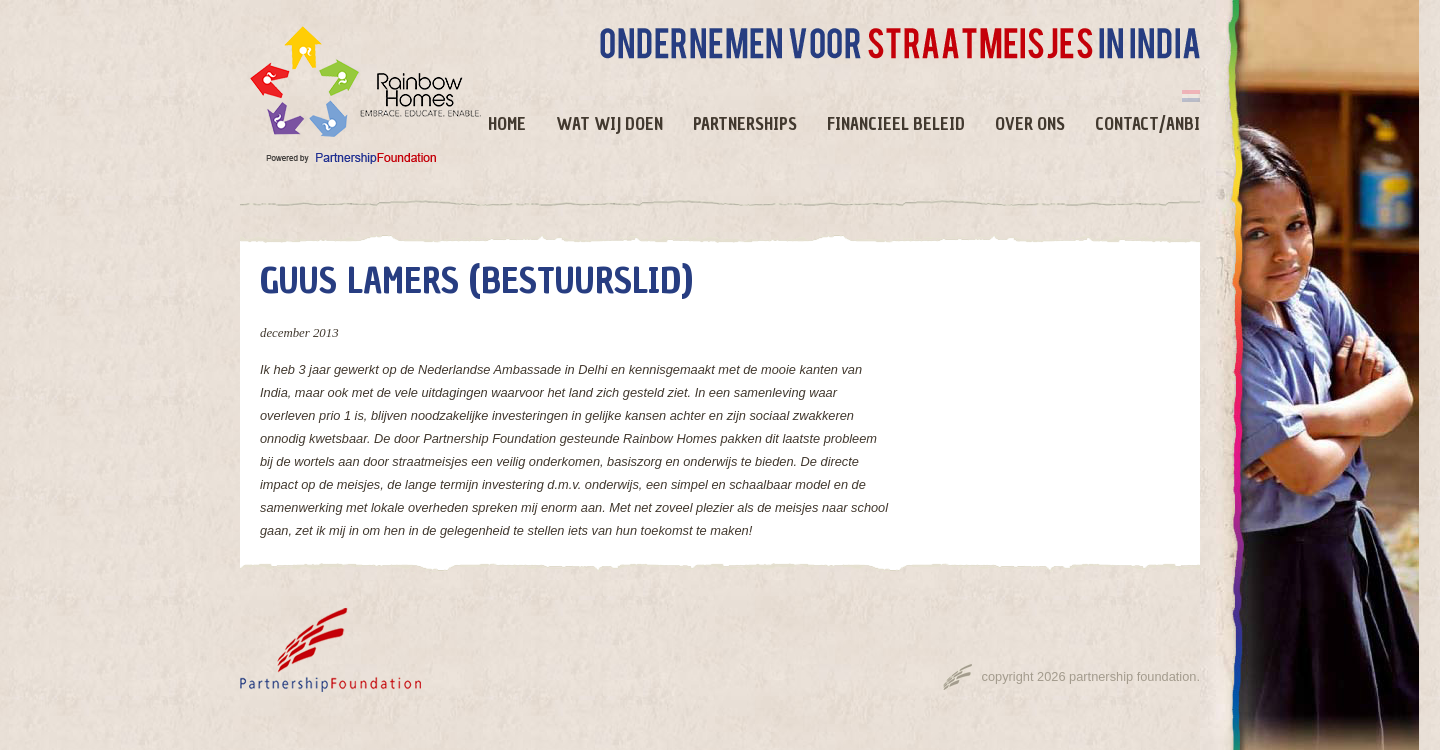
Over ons (1030, 124)
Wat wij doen (609, 124)
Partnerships (745, 124)
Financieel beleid (896, 124)
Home (507, 124)
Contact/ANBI (1147, 124)
